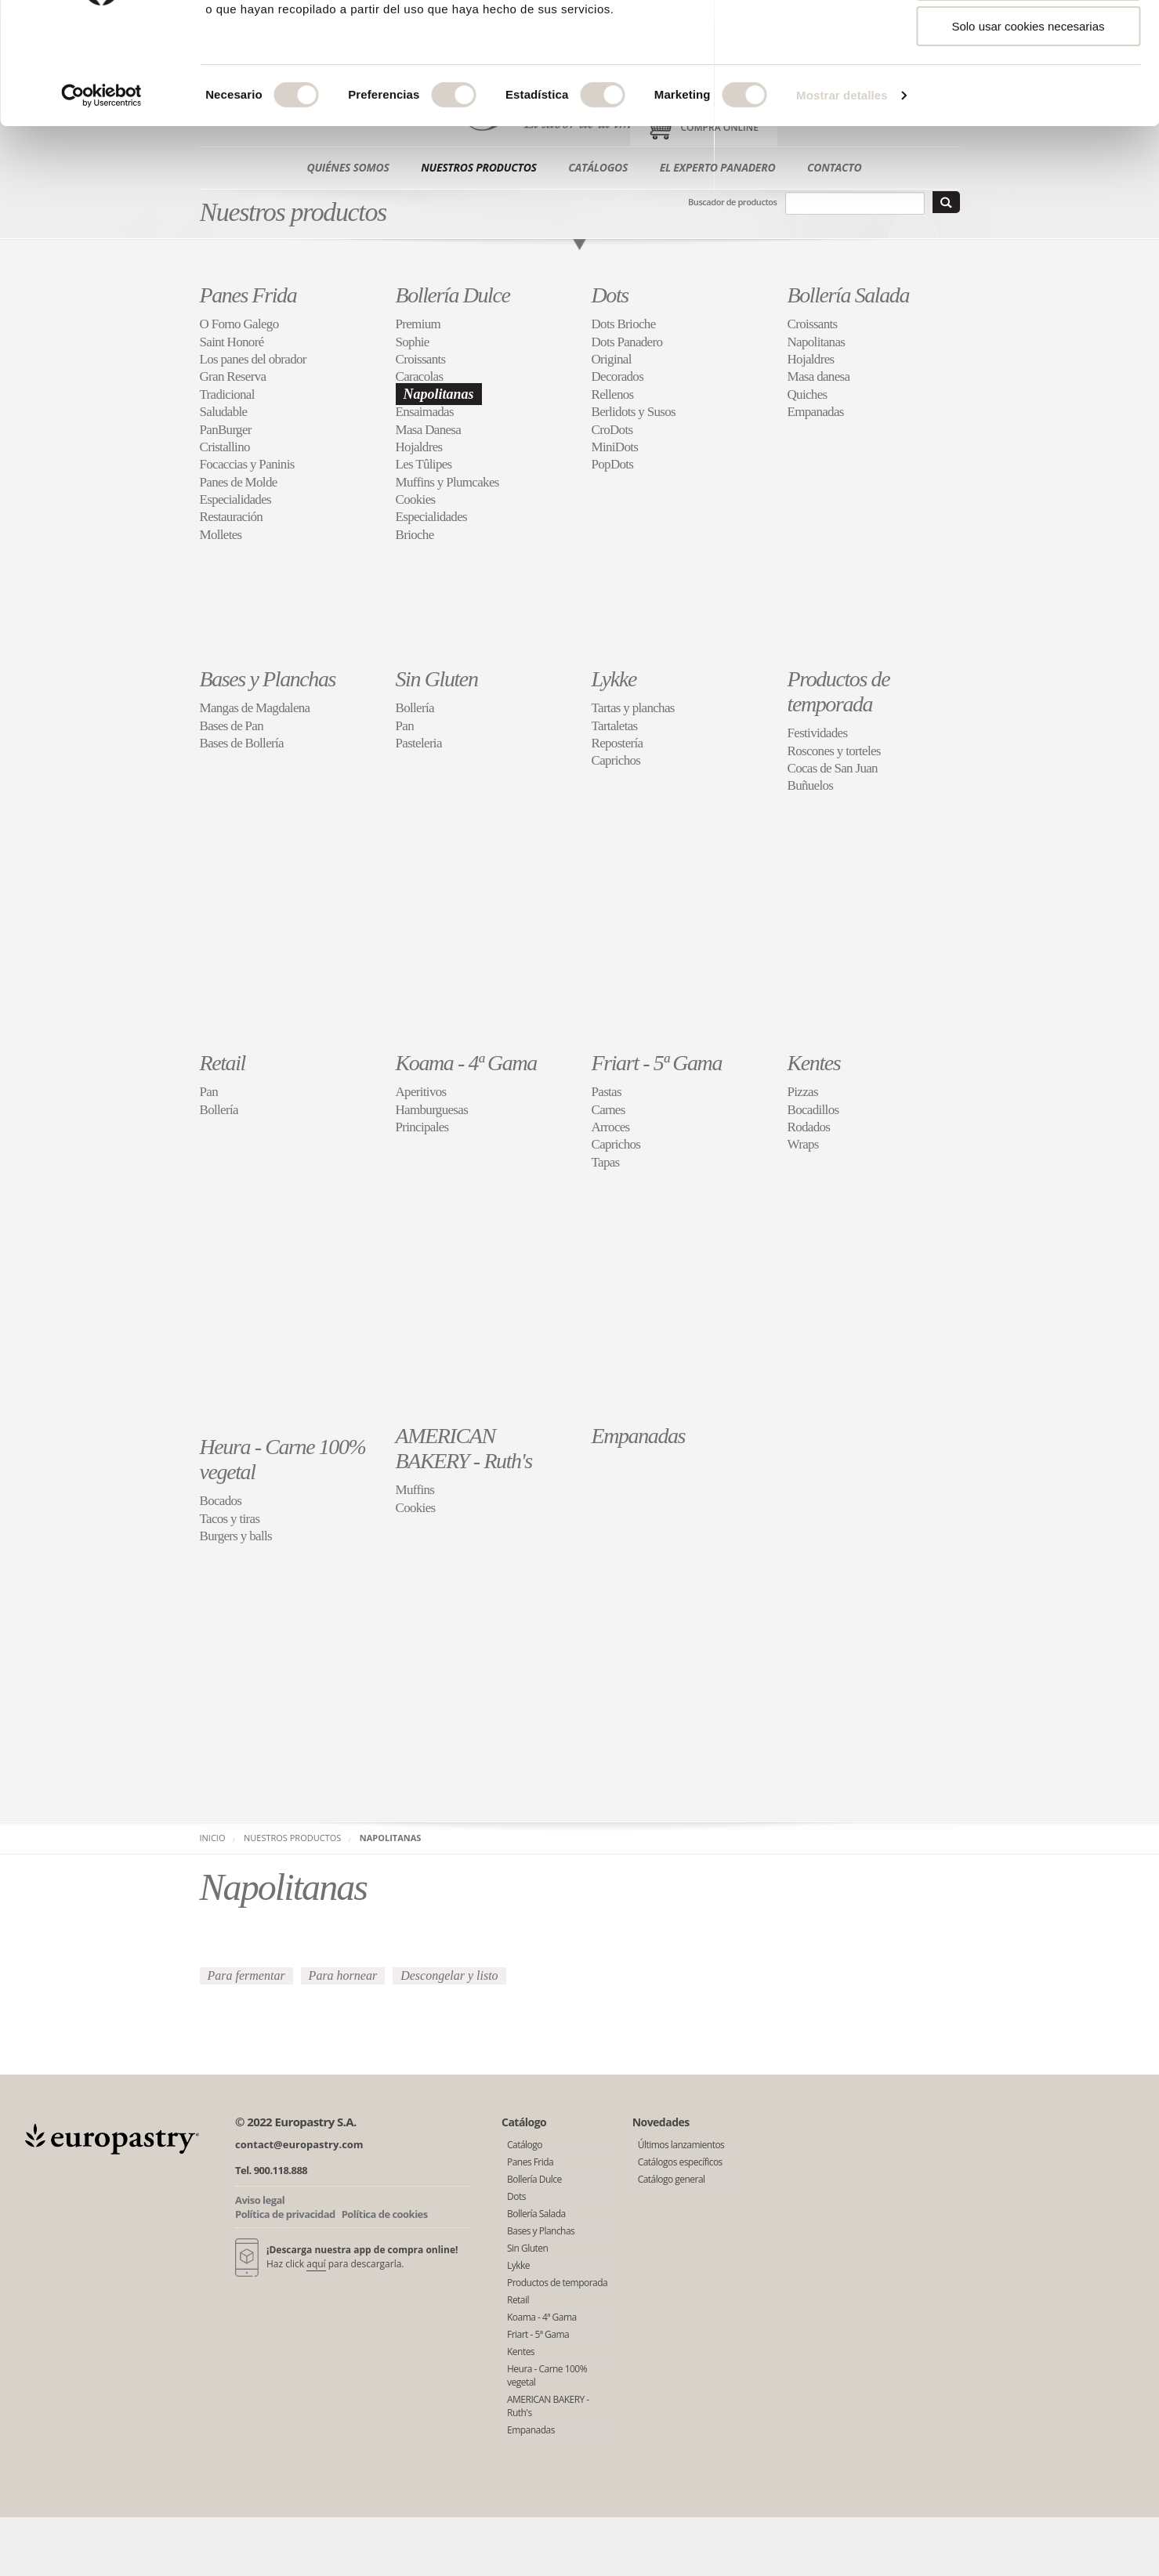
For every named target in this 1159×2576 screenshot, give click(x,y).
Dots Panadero (627, 342)
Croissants (421, 359)
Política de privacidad (285, 2214)
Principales (422, 1127)
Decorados (618, 376)
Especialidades (236, 499)
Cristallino (225, 447)
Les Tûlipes (424, 464)
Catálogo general (671, 2179)
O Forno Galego (239, 324)
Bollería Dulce (453, 295)
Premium (418, 324)
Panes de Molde (238, 482)
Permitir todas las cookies (1029, 38)
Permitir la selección (1028, 85)
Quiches (808, 394)
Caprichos (616, 760)
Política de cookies (385, 2214)
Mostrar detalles (842, 199)
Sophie (412, 342)
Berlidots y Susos (633, 411)
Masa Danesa (429, 429)
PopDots (613, 464)
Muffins (415, 1489)
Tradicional (227, 394)
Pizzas (803, 1091)
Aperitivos (421, 1091)
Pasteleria (419, 743)
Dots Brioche (624, 324)
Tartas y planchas (633, 707)
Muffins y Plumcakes (447, 482)
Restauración (231, 516)
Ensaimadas (425, 411)
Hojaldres (419, 447)
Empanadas (816, 411)
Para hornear (343, 1975)
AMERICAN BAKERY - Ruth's (464, 1448)
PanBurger (226, 429)
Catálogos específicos (680, 2162)
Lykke (614, 679)
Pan (405, 725)
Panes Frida (248, 295)
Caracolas (420, 376)
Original (612, 359)
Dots (610, 295)
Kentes (814, 1063)
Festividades (818, 732)
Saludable (224, 411)
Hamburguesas (432, 1109)
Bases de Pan (232, 725)
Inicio (213, 1837)
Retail (222, 1063)
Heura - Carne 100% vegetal (547, 2375)
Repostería (617, 743)
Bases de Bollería (242, 743)
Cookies (416, 499)
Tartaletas (615, 725)
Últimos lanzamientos (681, 2144)
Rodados (809, 1127)
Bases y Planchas (268, 679)
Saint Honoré (232, 342)
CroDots (612, 429)
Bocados (221, 1500)
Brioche (415, 534)
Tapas (606, 1162)
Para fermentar (246, 1975)
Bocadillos (813, 1109)
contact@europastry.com (299, 2144)
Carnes (608, 1109)
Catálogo (524, 2144)
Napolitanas (439, 394)
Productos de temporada (839, 691)
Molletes (221, 534)
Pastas (606, 1091)
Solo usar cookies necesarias (1027, 130)
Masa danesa (819, 376)
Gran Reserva (233, 376)
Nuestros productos (292, 1837)
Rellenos (613, 394)
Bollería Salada (849, 295)
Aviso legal (259, 2200)
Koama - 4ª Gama (466, 1063)
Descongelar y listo (449, 1975)
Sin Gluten (437, 679)
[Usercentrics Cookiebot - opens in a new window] (101, 200)
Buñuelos (811, 785)
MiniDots (615, 447)
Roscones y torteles (834, 750)
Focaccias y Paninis (247, 464)
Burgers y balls (236, 1536)
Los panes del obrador (253, 359)
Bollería (415, 707)
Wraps (803, 1144)
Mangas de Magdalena (255, 707)
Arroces (611, 1127)
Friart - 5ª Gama (657, 1063)
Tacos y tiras (230, 1518)
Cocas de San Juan (833, 768)
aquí (315, 2263)
